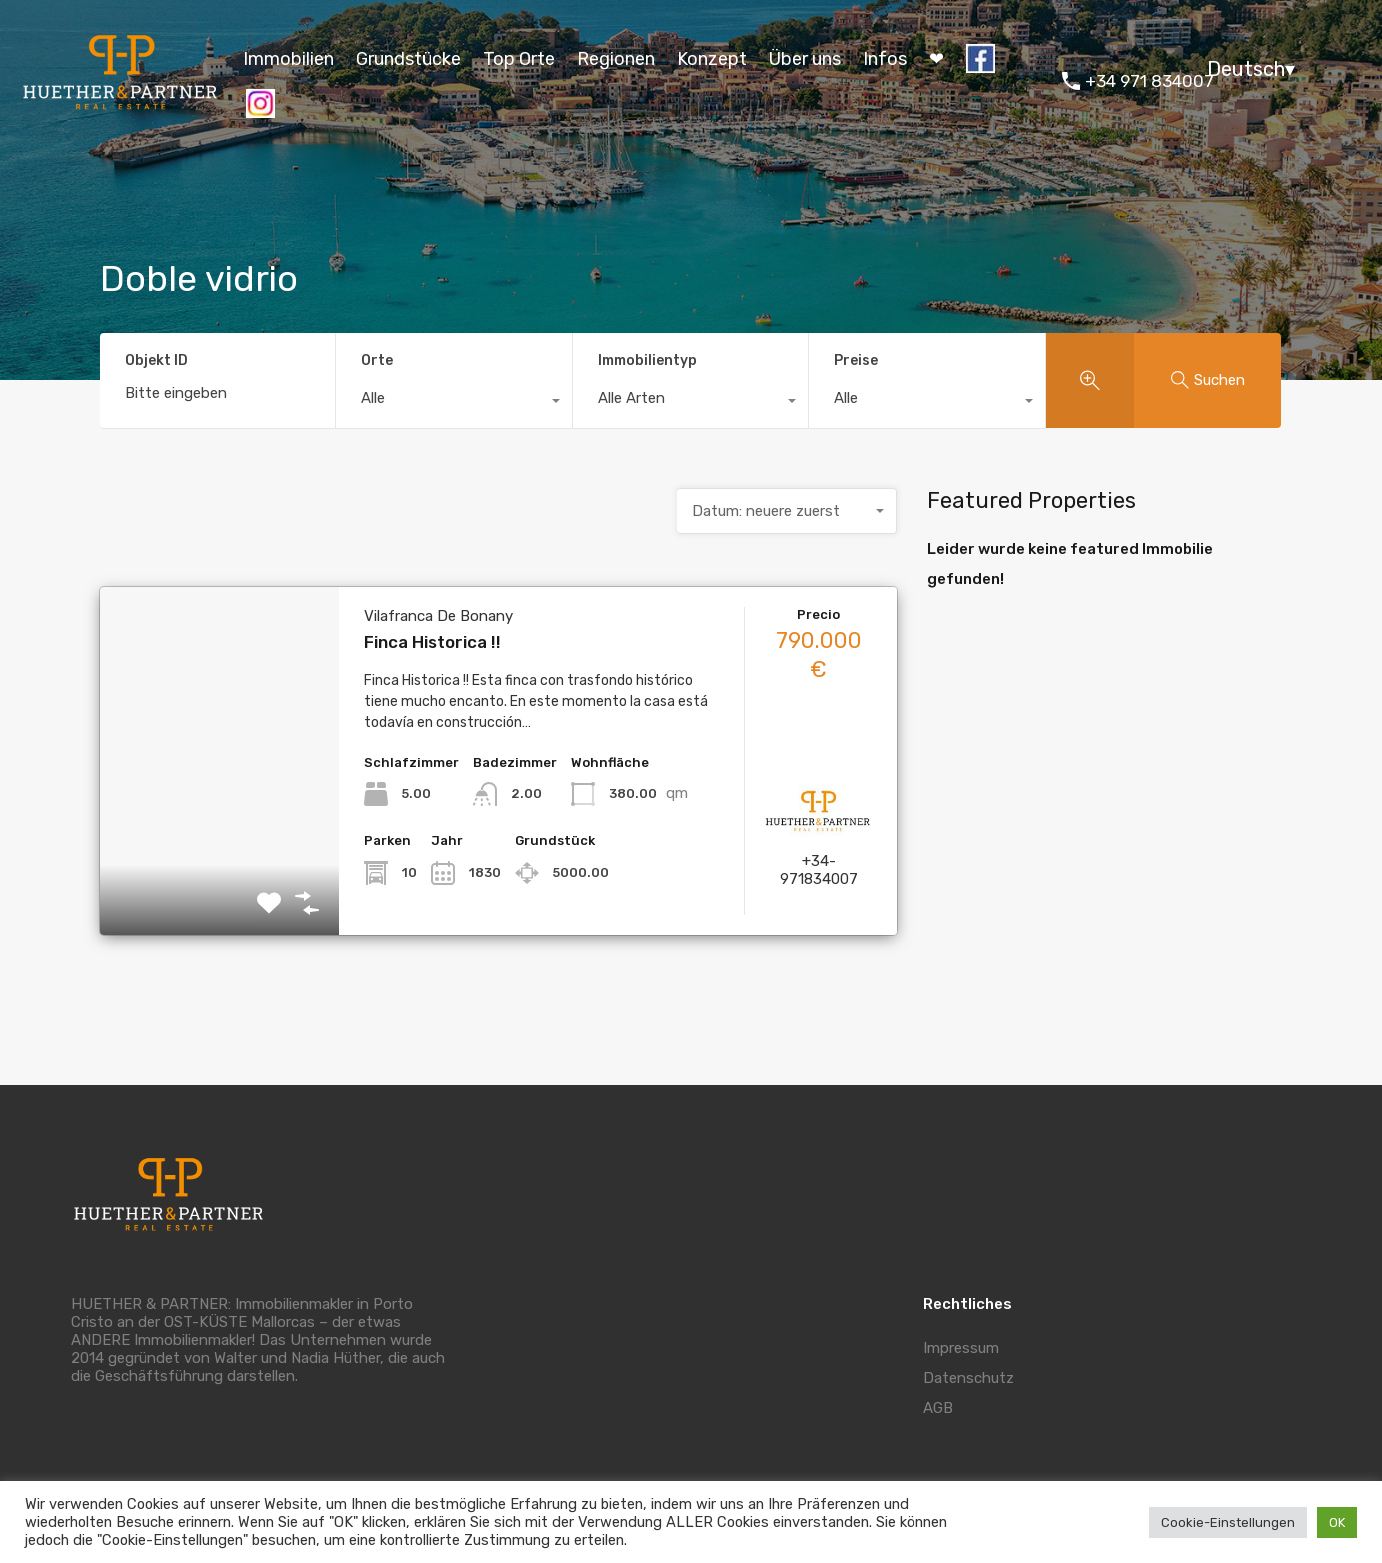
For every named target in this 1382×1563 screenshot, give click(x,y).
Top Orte (519, 59)
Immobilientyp (647, 360)
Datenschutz (968, 1378)
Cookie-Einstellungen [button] (1228, 1522)
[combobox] (453, 403)
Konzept (712, 59)
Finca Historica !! (432, 642)
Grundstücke (408, 59)
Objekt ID (156, 361)
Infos (885, 59)
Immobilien (288, 59)
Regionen (616, 59)
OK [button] (1337, 1522)
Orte (377, 360)
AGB (938, 1408)
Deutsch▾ (1251, 69)
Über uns (805, 59)
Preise (856, 360)
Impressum (961, 1348)
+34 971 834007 (1149, 81)
